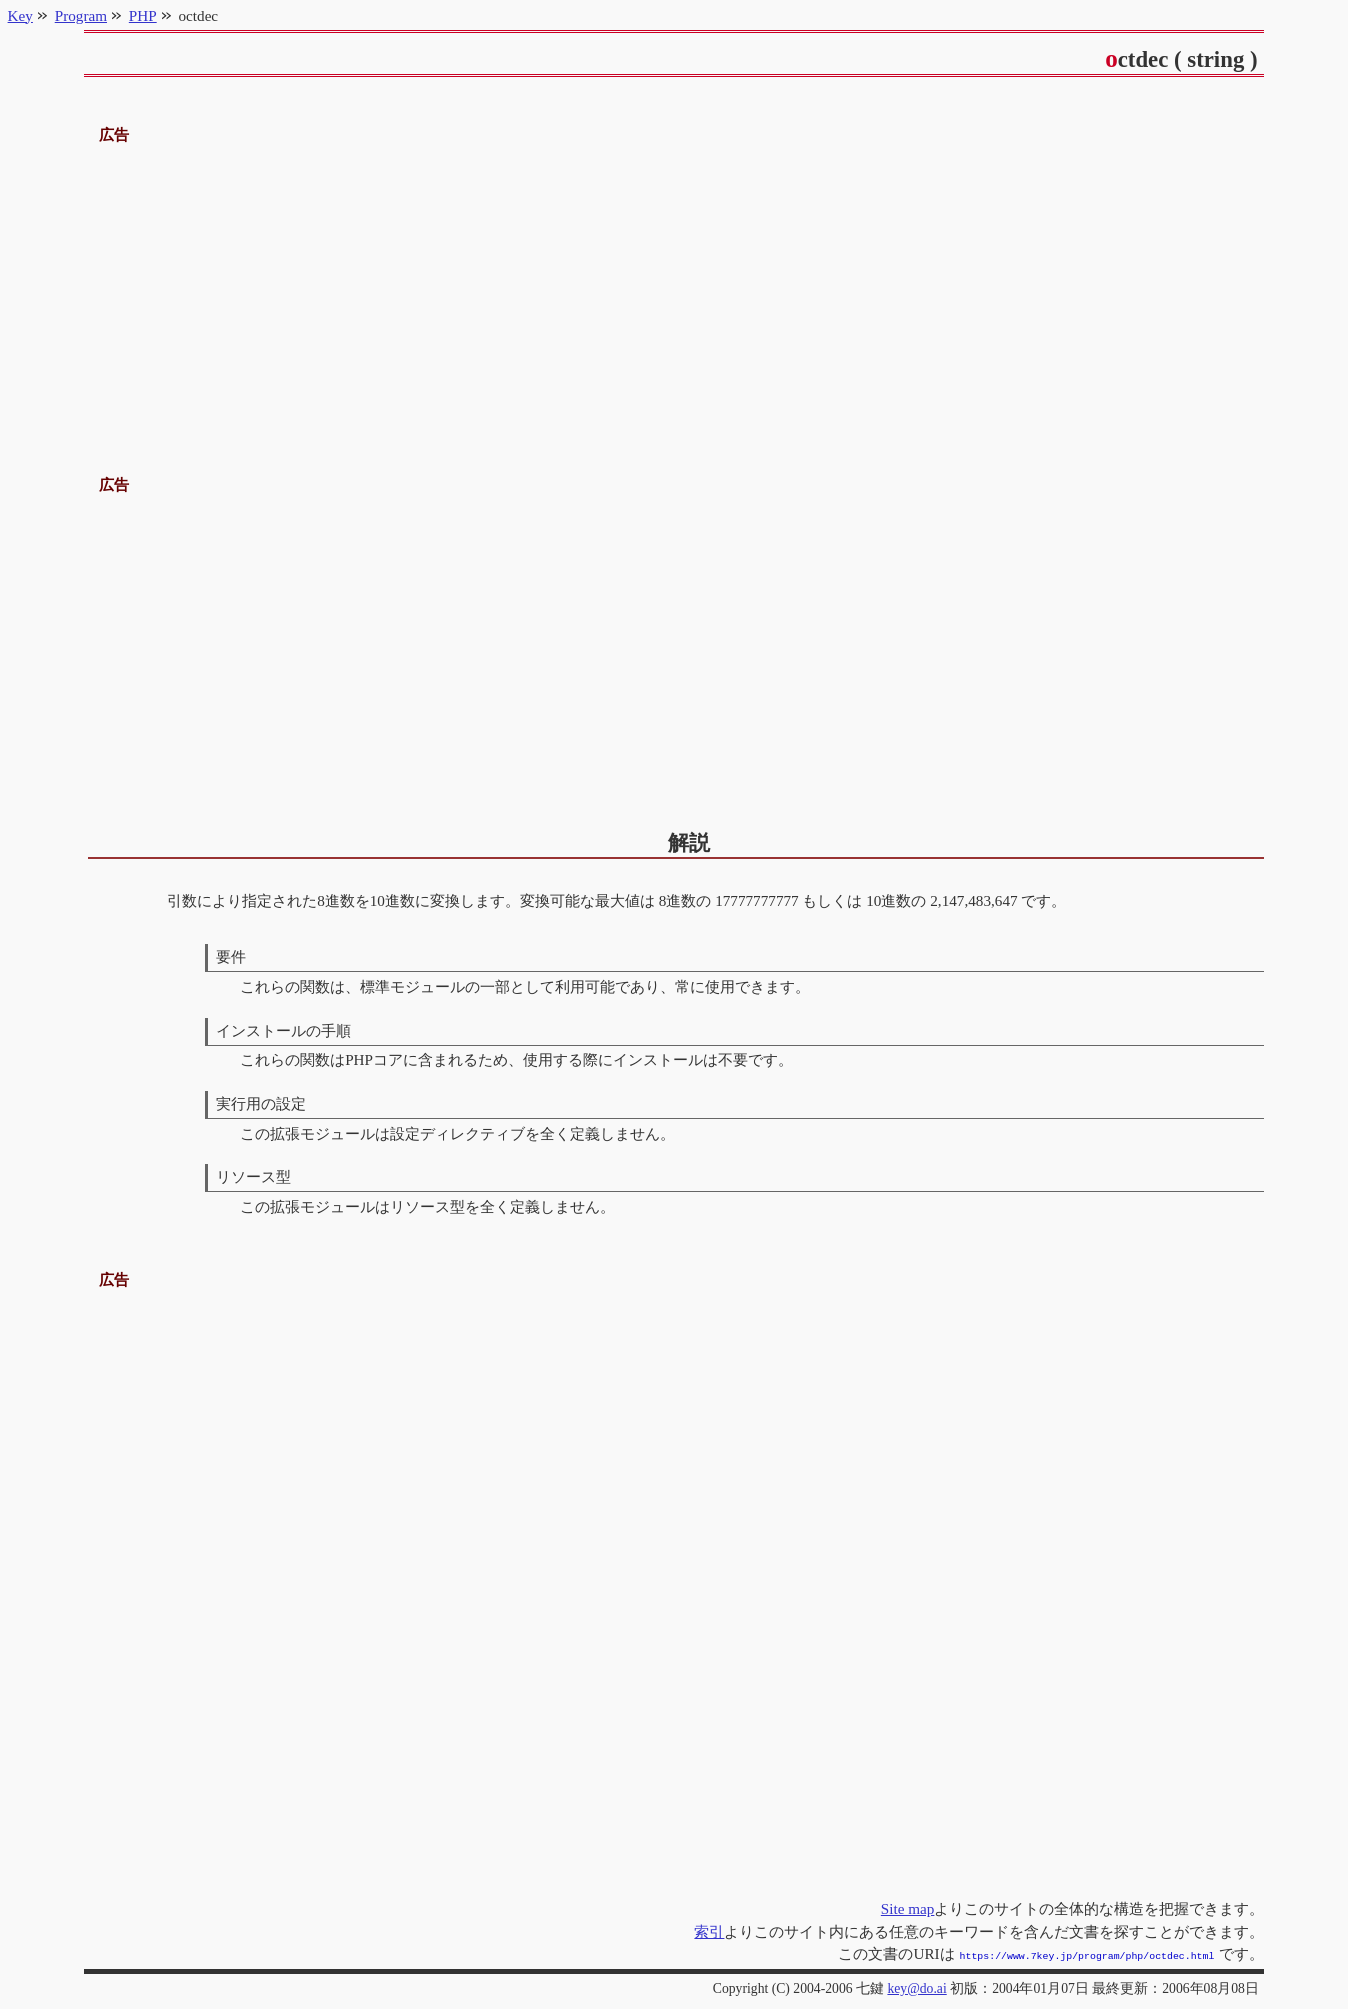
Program (81, 15)
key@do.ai (916, 1986)
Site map (908, 1908)
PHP (143, 15)
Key (20, 15)
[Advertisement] (674, 288)
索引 (709, 1931)
